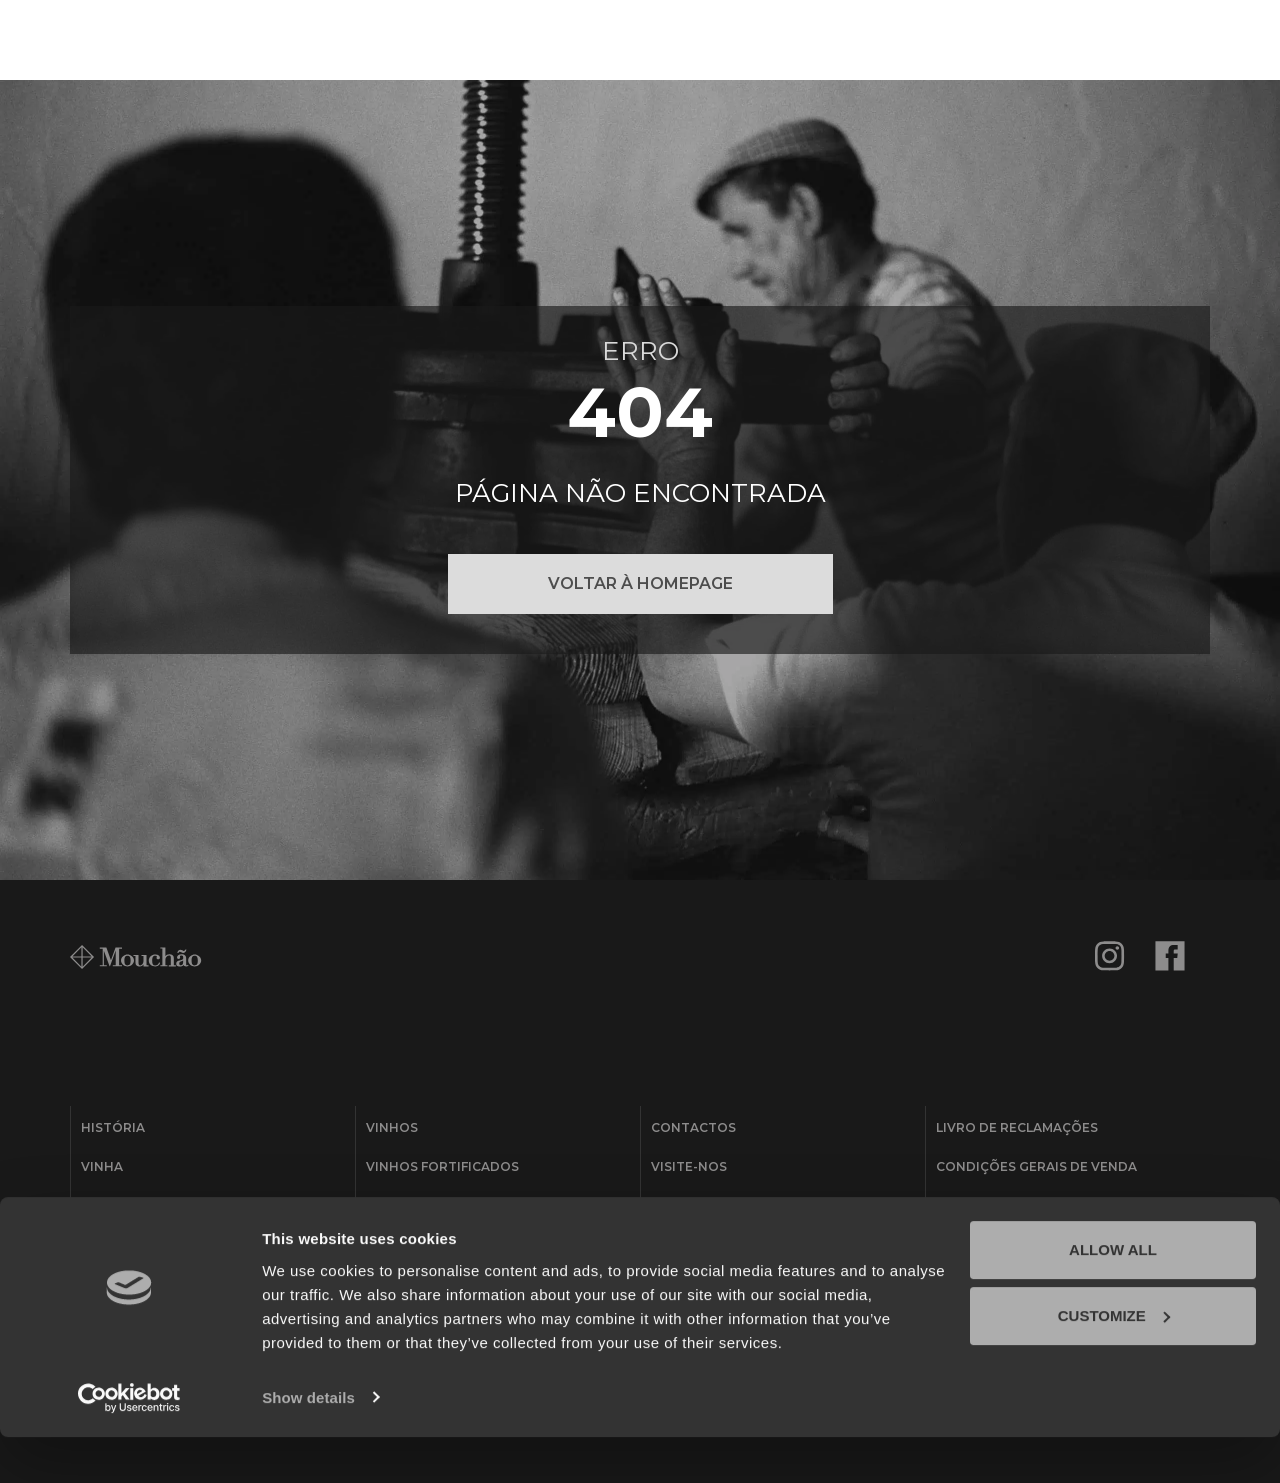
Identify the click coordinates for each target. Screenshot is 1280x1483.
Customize (1114, 1361)
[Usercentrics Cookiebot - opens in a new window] (129, 1444)
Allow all (1113, 1296)
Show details (308, 1443)
